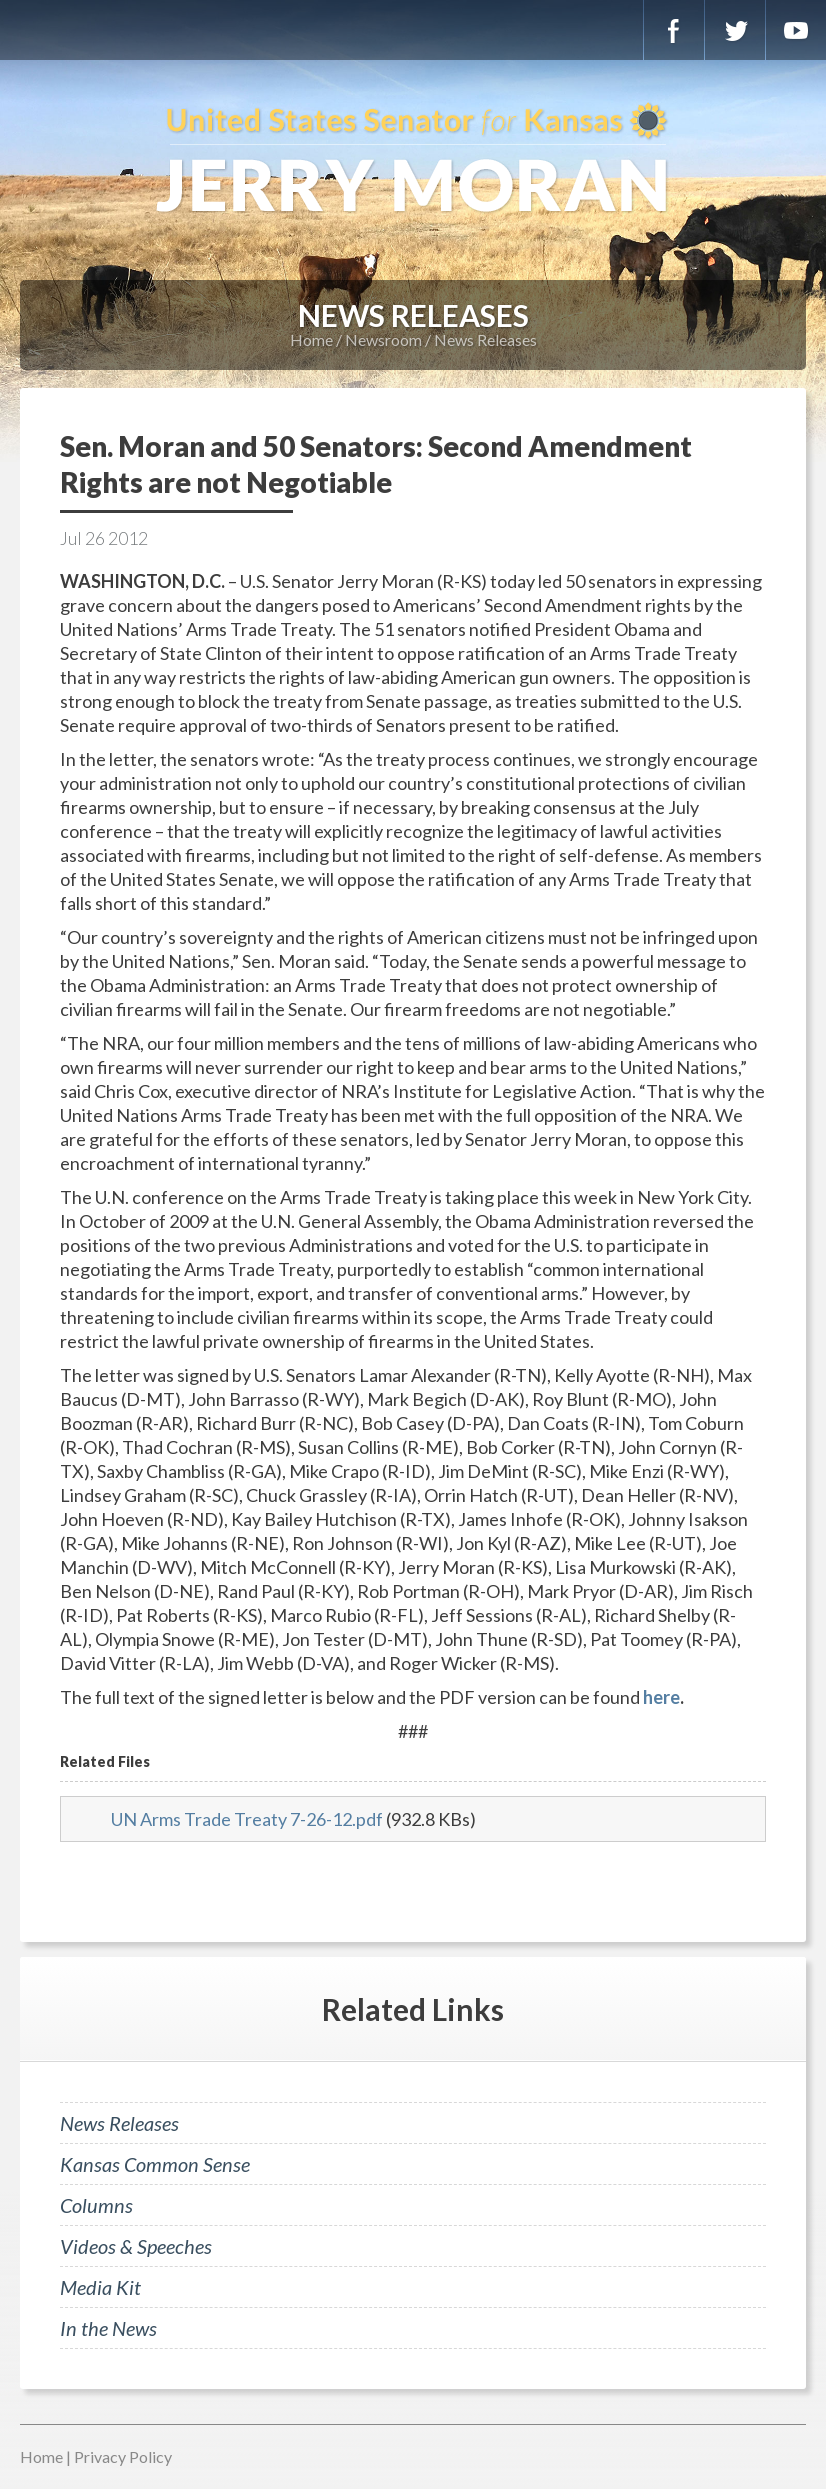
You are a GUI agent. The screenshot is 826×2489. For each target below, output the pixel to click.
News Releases (485, 339)
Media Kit (100, 2287)
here (661, 1697)
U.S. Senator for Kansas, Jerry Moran (413, 160)
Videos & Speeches (136, 2246)
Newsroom (383, 339)
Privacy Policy (123, 2456)
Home (311, 339)
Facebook (674, 30)
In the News (108, 2328)
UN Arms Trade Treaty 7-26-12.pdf (247, 1819)
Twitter (735, 30)
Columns (96, 2205)
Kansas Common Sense (155, 2164)
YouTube (796, 30)
